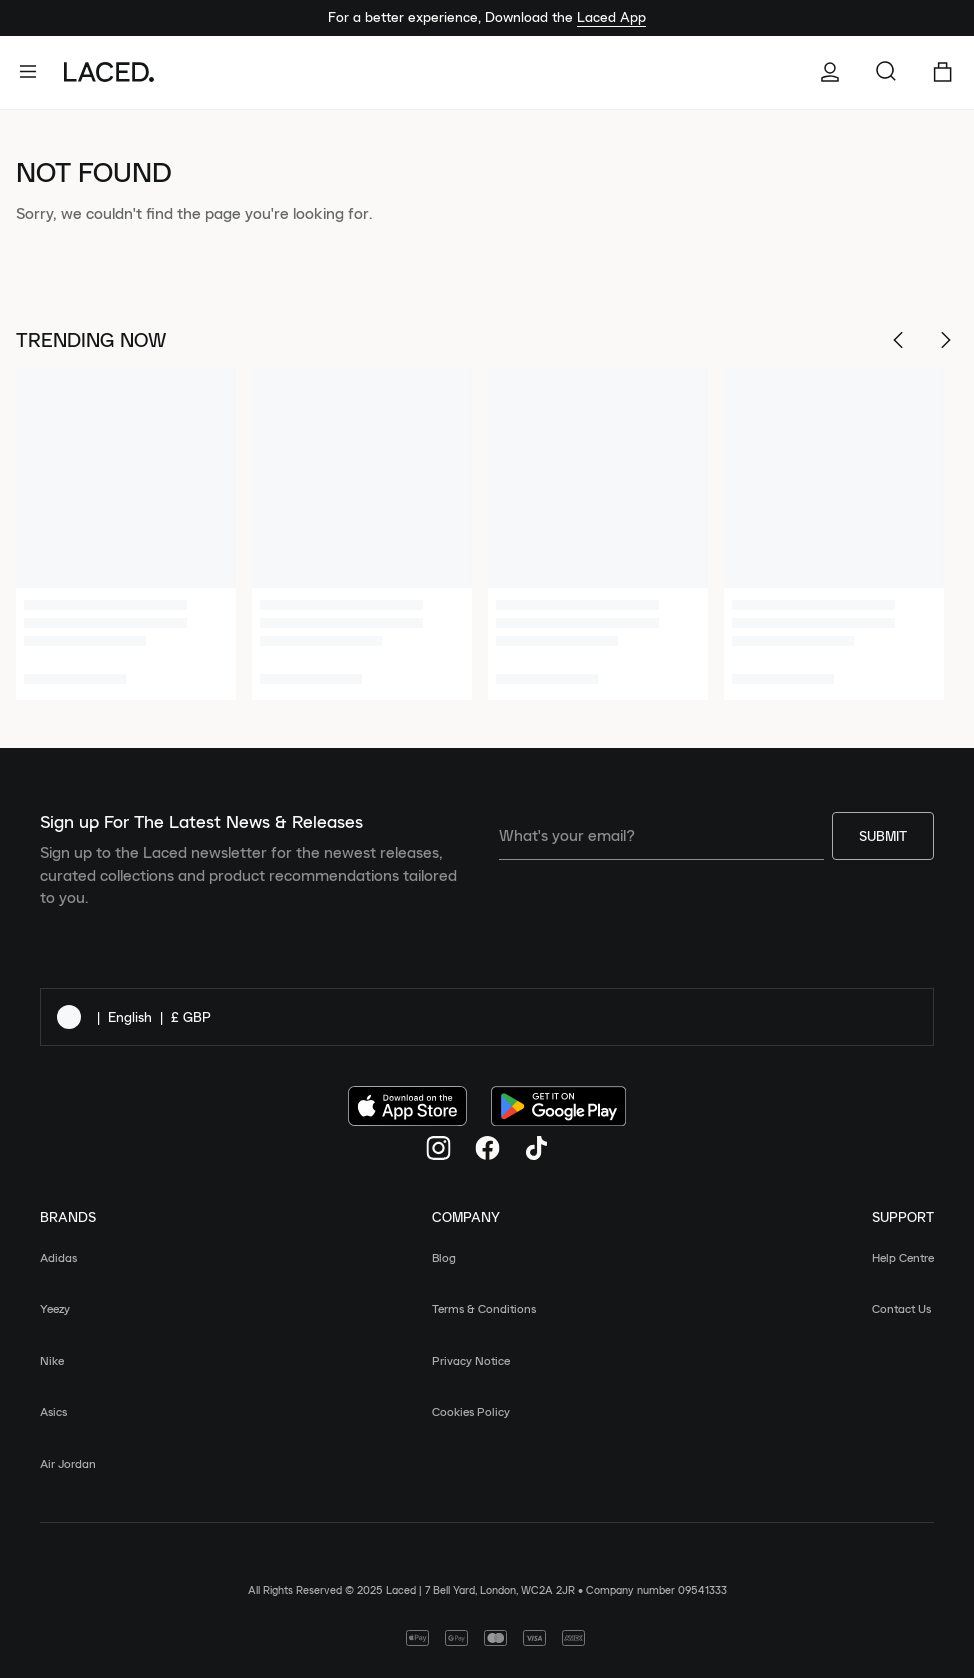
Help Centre (903, 1257)
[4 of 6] (834, 534)
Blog (444, 1257)
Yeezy (55, 1308)
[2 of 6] (362, 534)
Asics (53, 1411)
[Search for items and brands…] (886, 72)
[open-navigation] (36, 72)
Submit (883, 836)
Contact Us (901, 1308)
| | (134, 1017)
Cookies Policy (471, 1411)
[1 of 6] (126, 534)
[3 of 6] (598, 534)
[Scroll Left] (898, 340)
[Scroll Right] (946, 340)
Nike (52, 1360)
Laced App (611, 17)
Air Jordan (68, 1463)
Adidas (58, 1257)
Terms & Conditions (484, 1308)
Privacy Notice (471, 1360)
